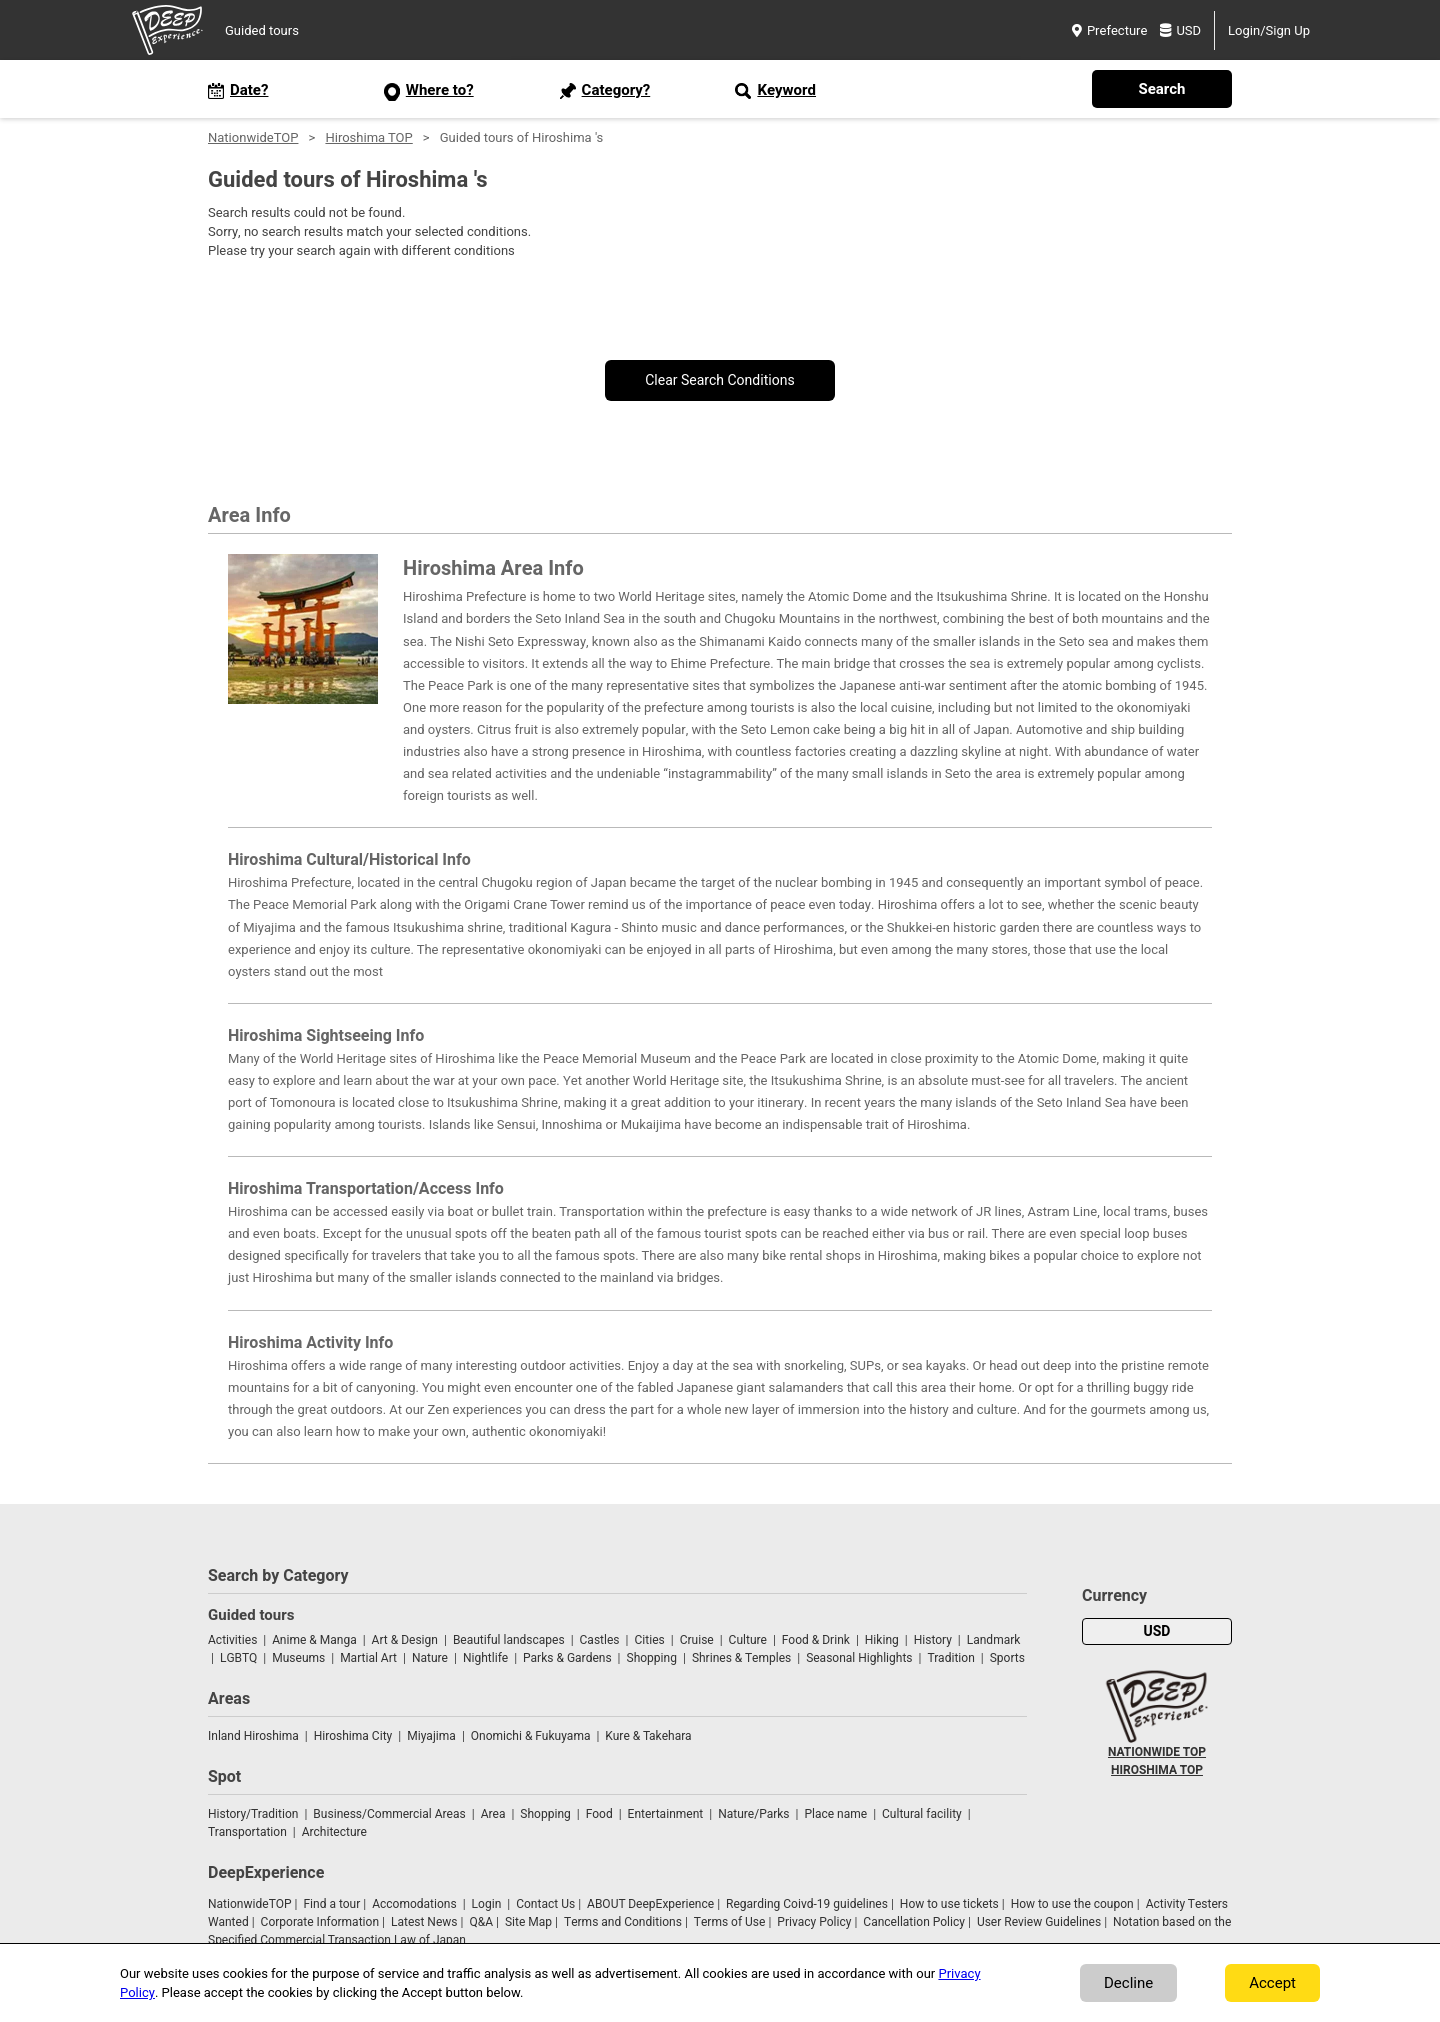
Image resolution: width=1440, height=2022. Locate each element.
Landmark (994, 1640)
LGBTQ (238, 1658)
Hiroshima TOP (368, 137)
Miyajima (431, 1736)
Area (493, 1814)
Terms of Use (730, 1922)
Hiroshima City (353, 1736)
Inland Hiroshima (253, 1736)
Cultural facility (922, 1814)
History (933, 1640)
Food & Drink (816, 1640)
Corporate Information (320, 1922)
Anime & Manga (314, 1640)
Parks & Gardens (567, 1658)
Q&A (481, 1922)
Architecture (334, 1832)
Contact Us (545, 1904)
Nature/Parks (753, 1814)
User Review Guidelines (1039, 1922)
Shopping (652, 1658)
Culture (748, 1640)
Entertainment (666, 1814)
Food (599, 1814)
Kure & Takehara (648, 1736)
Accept (1272, 1983)
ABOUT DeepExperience (650, 1904)
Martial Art (368, 1658)
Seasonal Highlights (859, 1658)
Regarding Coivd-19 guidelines (807, 1904)
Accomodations (414, 1904)
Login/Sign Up (1269, 30)
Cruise (697, 1640)
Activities (232, 1640)
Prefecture (1109, 30)
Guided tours (262, 30)
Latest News (424, 1922)
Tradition (950, 1658)
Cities (649, 1640)
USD (1180, 30)
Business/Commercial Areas (389, 1814)
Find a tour (331, 1904)
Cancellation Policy (914, 1922)
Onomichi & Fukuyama (531, 1736)
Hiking (882, 1640)
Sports (1007, 1658)
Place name (837, 1814)
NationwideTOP (253, 137)
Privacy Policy (814, 1922)
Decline (1128, 1983)
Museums (298, 1658)
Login (487, 1904)
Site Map (528, 1922)
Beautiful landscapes (509, 1640)
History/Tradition (253, 1814)
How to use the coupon (1072, 1904)
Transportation (247, 1832)
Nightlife (485, 1658)
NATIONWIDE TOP (1157, 1752)
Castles (600, 1640)
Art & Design (405, 1640)
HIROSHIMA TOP (1157, 1770)
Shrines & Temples (741, 1658)
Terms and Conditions (623, 1922)
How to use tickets (949, 1904)
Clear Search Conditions (720, 380)
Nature (430, 1658)
